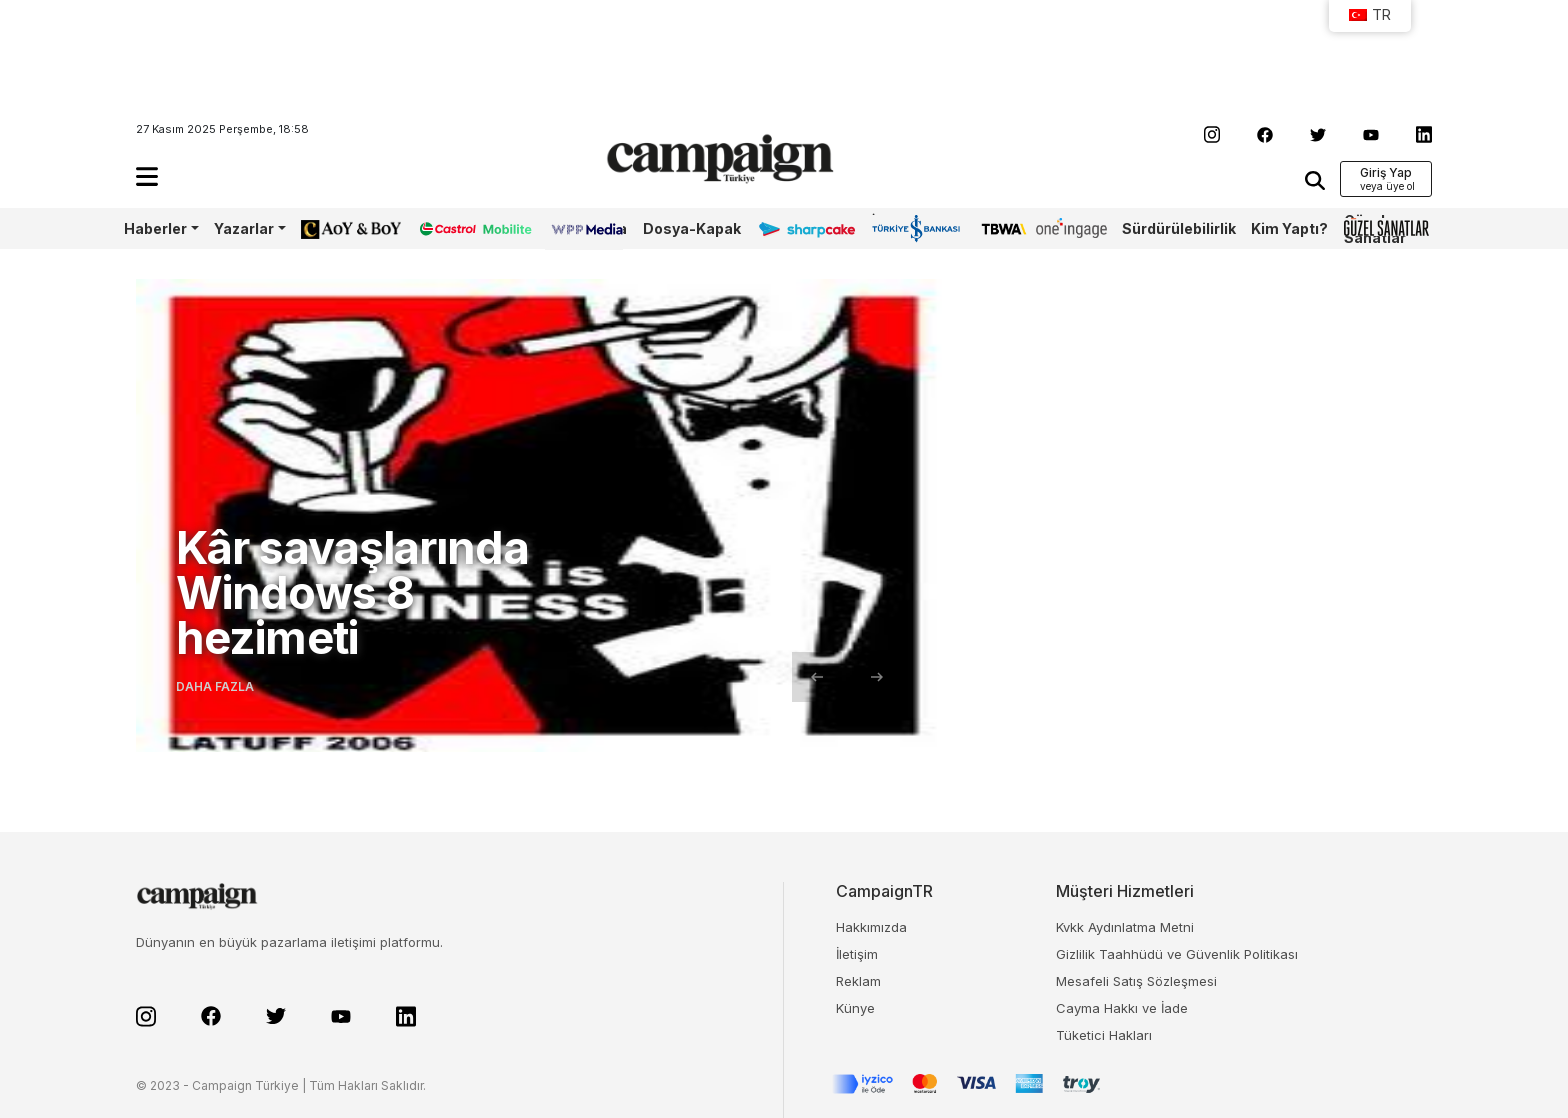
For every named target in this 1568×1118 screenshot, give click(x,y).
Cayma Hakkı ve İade (1122, 1008)
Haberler (155, 228)
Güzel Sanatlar (1375, 229)
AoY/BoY (331, 228)
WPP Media (586, 228)
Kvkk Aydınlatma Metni (1125, 927)
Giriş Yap (1386, 172)
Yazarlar (244, 228)
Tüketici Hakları (1104, 1035)
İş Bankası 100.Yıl (900, 228)
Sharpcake (796, 228)
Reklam (858, 981)
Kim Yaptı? (1289, 228)
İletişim (857, 954)
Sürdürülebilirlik (1179, 228)
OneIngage (1071, 228)
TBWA (1001, 228)
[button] (147, 176)
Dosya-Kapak (692, 228)
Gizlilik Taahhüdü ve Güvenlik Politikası (1177, 954)
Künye (855, 1008)
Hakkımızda (871, 927)
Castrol (444, 228)
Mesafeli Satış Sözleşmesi (1136, 981)
